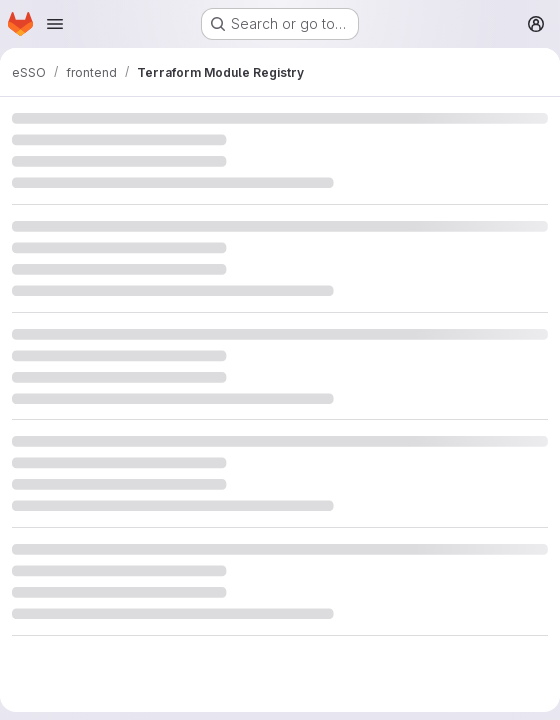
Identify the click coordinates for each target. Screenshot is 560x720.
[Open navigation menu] (55, 24)
